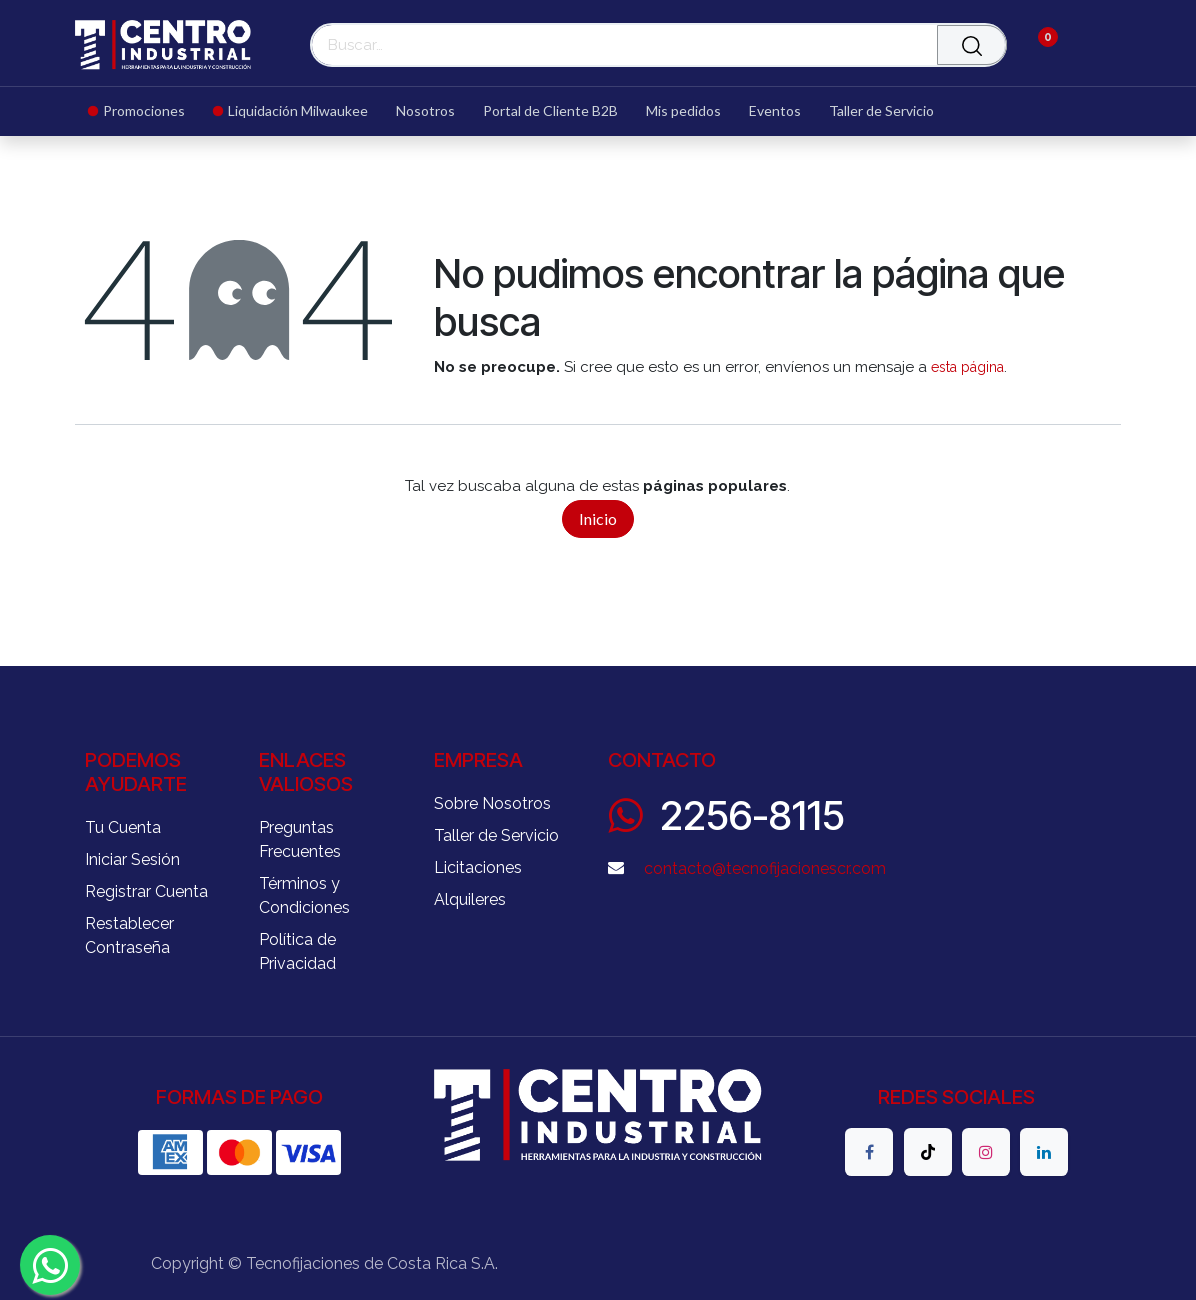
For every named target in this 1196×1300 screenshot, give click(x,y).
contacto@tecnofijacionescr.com (765, 868)
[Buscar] (972, 45)
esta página (967, 367)
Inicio (598, 518)
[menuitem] (143, 111)
